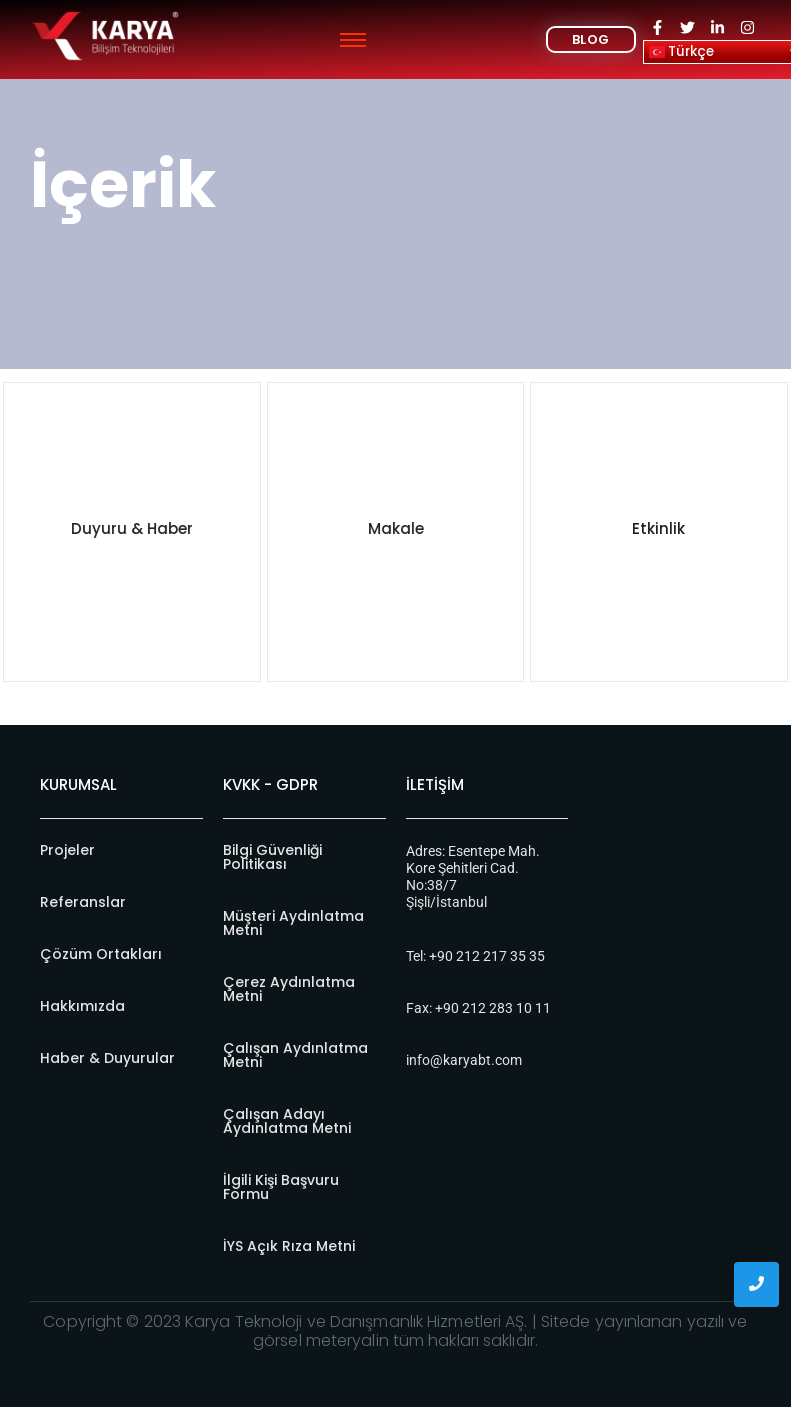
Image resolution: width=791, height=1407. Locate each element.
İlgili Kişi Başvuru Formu (281, 1187)
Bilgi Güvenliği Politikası (272, 857)
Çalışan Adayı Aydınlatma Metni (287, 1121)
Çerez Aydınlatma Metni (289, 989)
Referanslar (83, 902)
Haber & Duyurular (107, 1058)
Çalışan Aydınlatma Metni (295, 1055)
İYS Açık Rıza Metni (289, 1246)
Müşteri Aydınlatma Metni (293, 923)
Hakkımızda (82, 1006)
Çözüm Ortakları (101, 954)
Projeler (67, 850)
